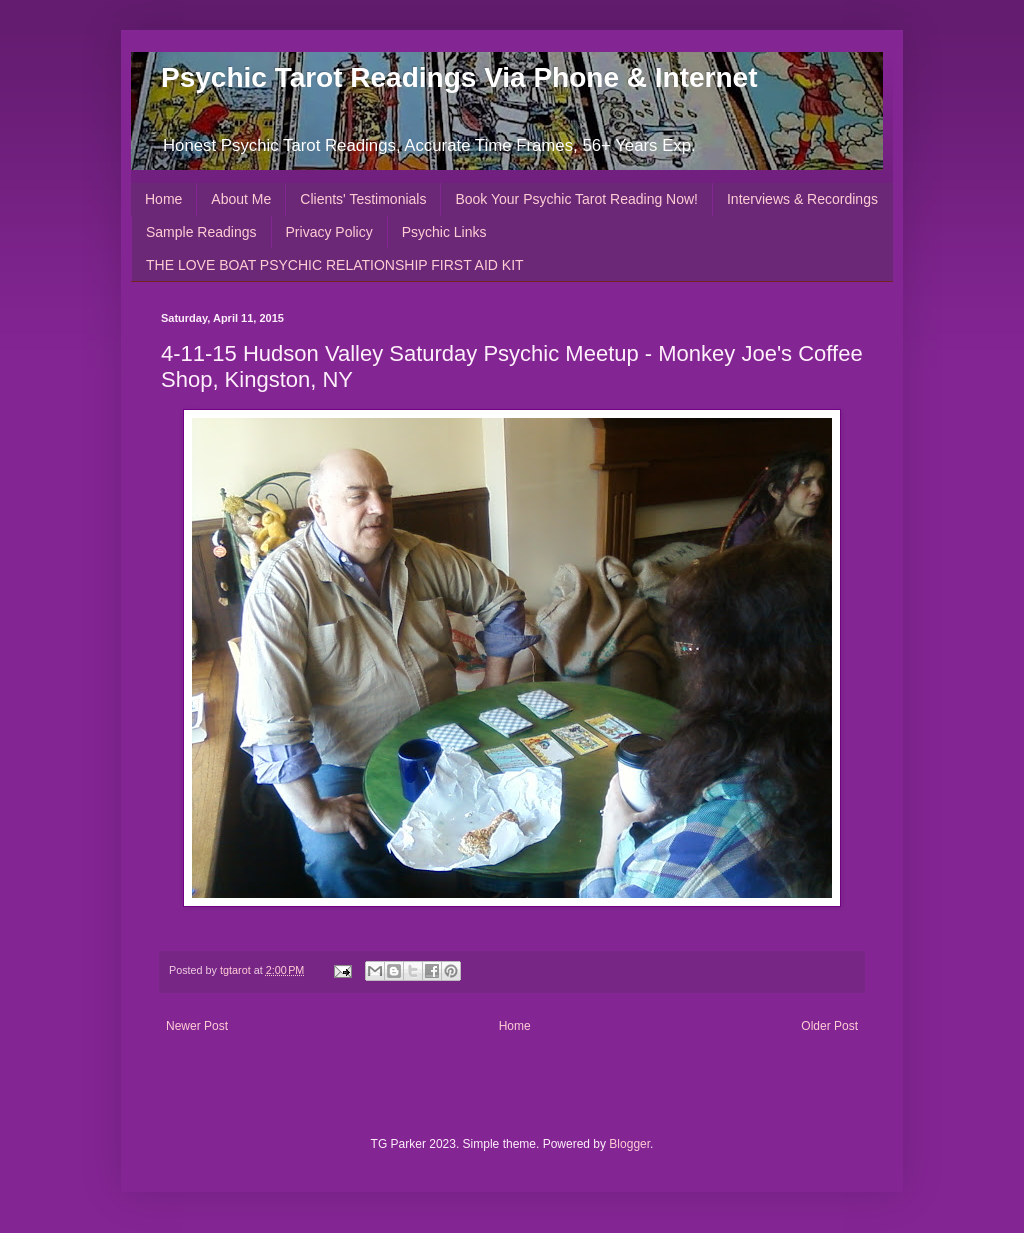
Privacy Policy (329, 232)
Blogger (629, 1144)
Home (163, 199)
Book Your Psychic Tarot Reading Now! (576, 199)
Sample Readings (201, 232)
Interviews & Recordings (802, 199)
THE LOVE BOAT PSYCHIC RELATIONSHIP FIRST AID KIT (335, 265)
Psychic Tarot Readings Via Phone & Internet (459, 77)
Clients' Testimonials (363, 199)
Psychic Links (444, 232)
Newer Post (197, 1026)
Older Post (829, 1026)
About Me (241, 199)
